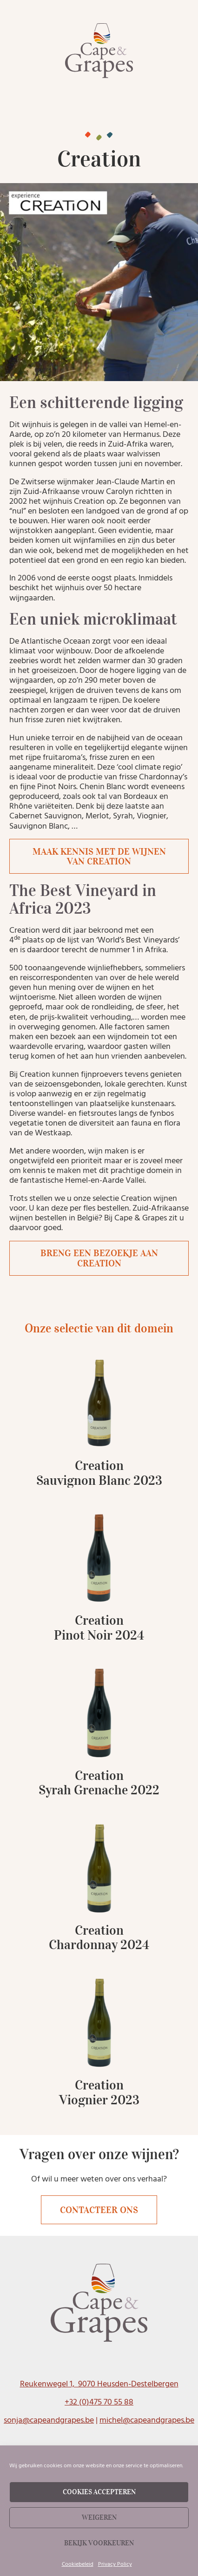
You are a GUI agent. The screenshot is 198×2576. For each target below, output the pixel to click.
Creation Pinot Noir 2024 (99, 1627)
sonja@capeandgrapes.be (49, 2420)
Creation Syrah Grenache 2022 (99, 1783)
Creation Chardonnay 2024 (99, 1937)
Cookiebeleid (77, 2564)
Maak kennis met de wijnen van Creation (99, 856)
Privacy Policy (115, 2564)
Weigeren (99, 2517)
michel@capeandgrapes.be (146, 2420)
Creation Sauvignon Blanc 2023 (99, 1473)
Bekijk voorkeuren (99, 2543)
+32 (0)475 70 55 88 (99, 2402)
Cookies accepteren (99, 2492)
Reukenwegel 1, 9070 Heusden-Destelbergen (99, 2384)
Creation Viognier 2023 (99, 2092)
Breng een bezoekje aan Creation (99, 1257)
